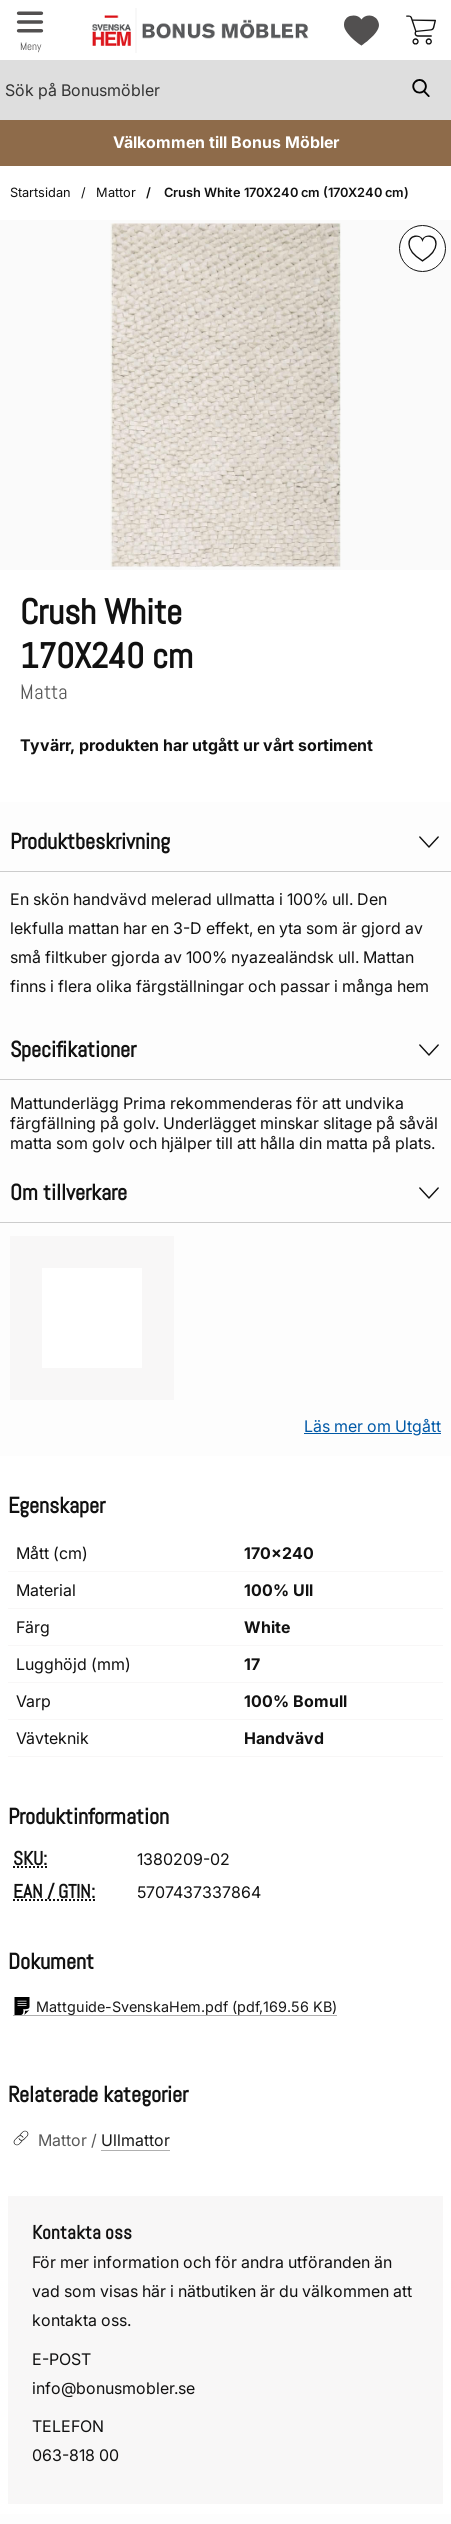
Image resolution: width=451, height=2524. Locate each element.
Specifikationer (225, 1049)
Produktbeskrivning (225, 841)
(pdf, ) (175, 2006)
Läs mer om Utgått (372, 1426)
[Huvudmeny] (30, 30)
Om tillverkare (225, 1192)
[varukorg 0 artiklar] (421, 30)
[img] (422, 248)
